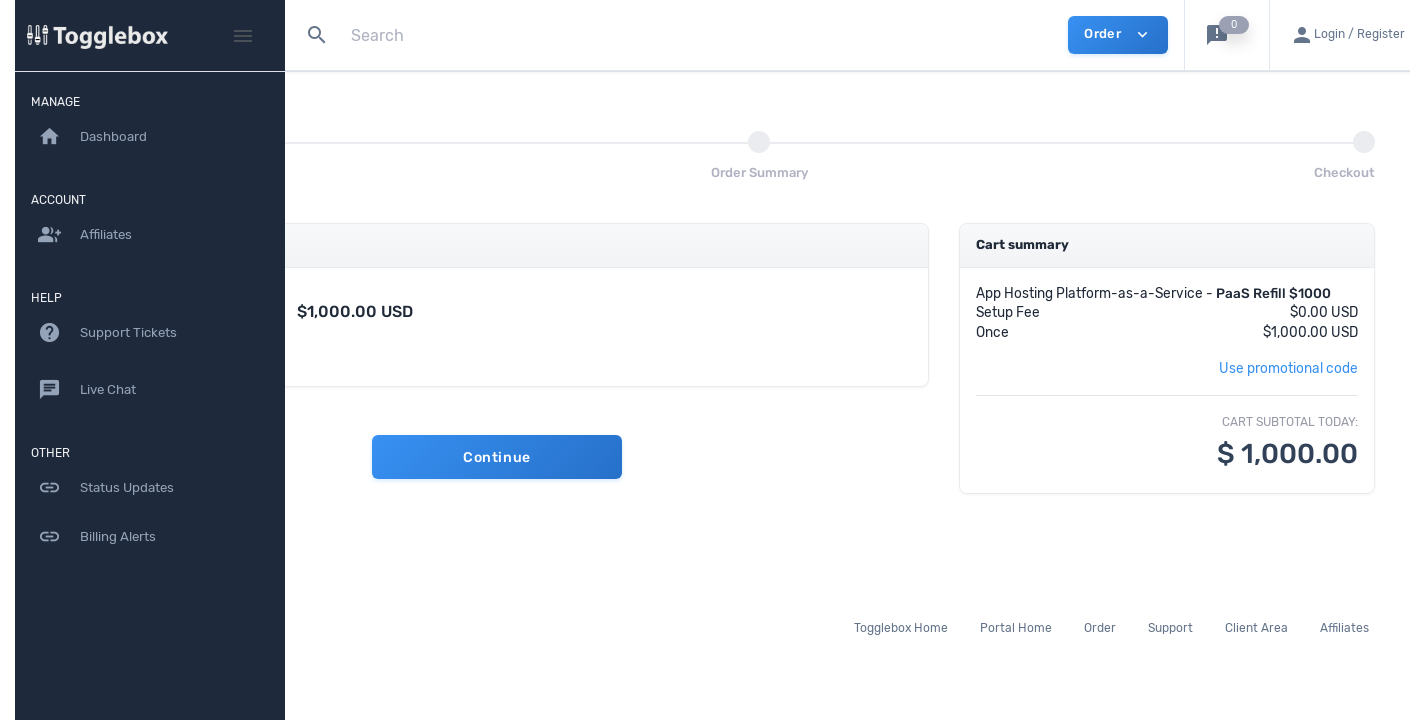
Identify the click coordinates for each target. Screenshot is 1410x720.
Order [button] (1117, 34)
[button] (1226, 35)
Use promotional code (1288, 388)
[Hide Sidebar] (243, 36)
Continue (657, 457)
